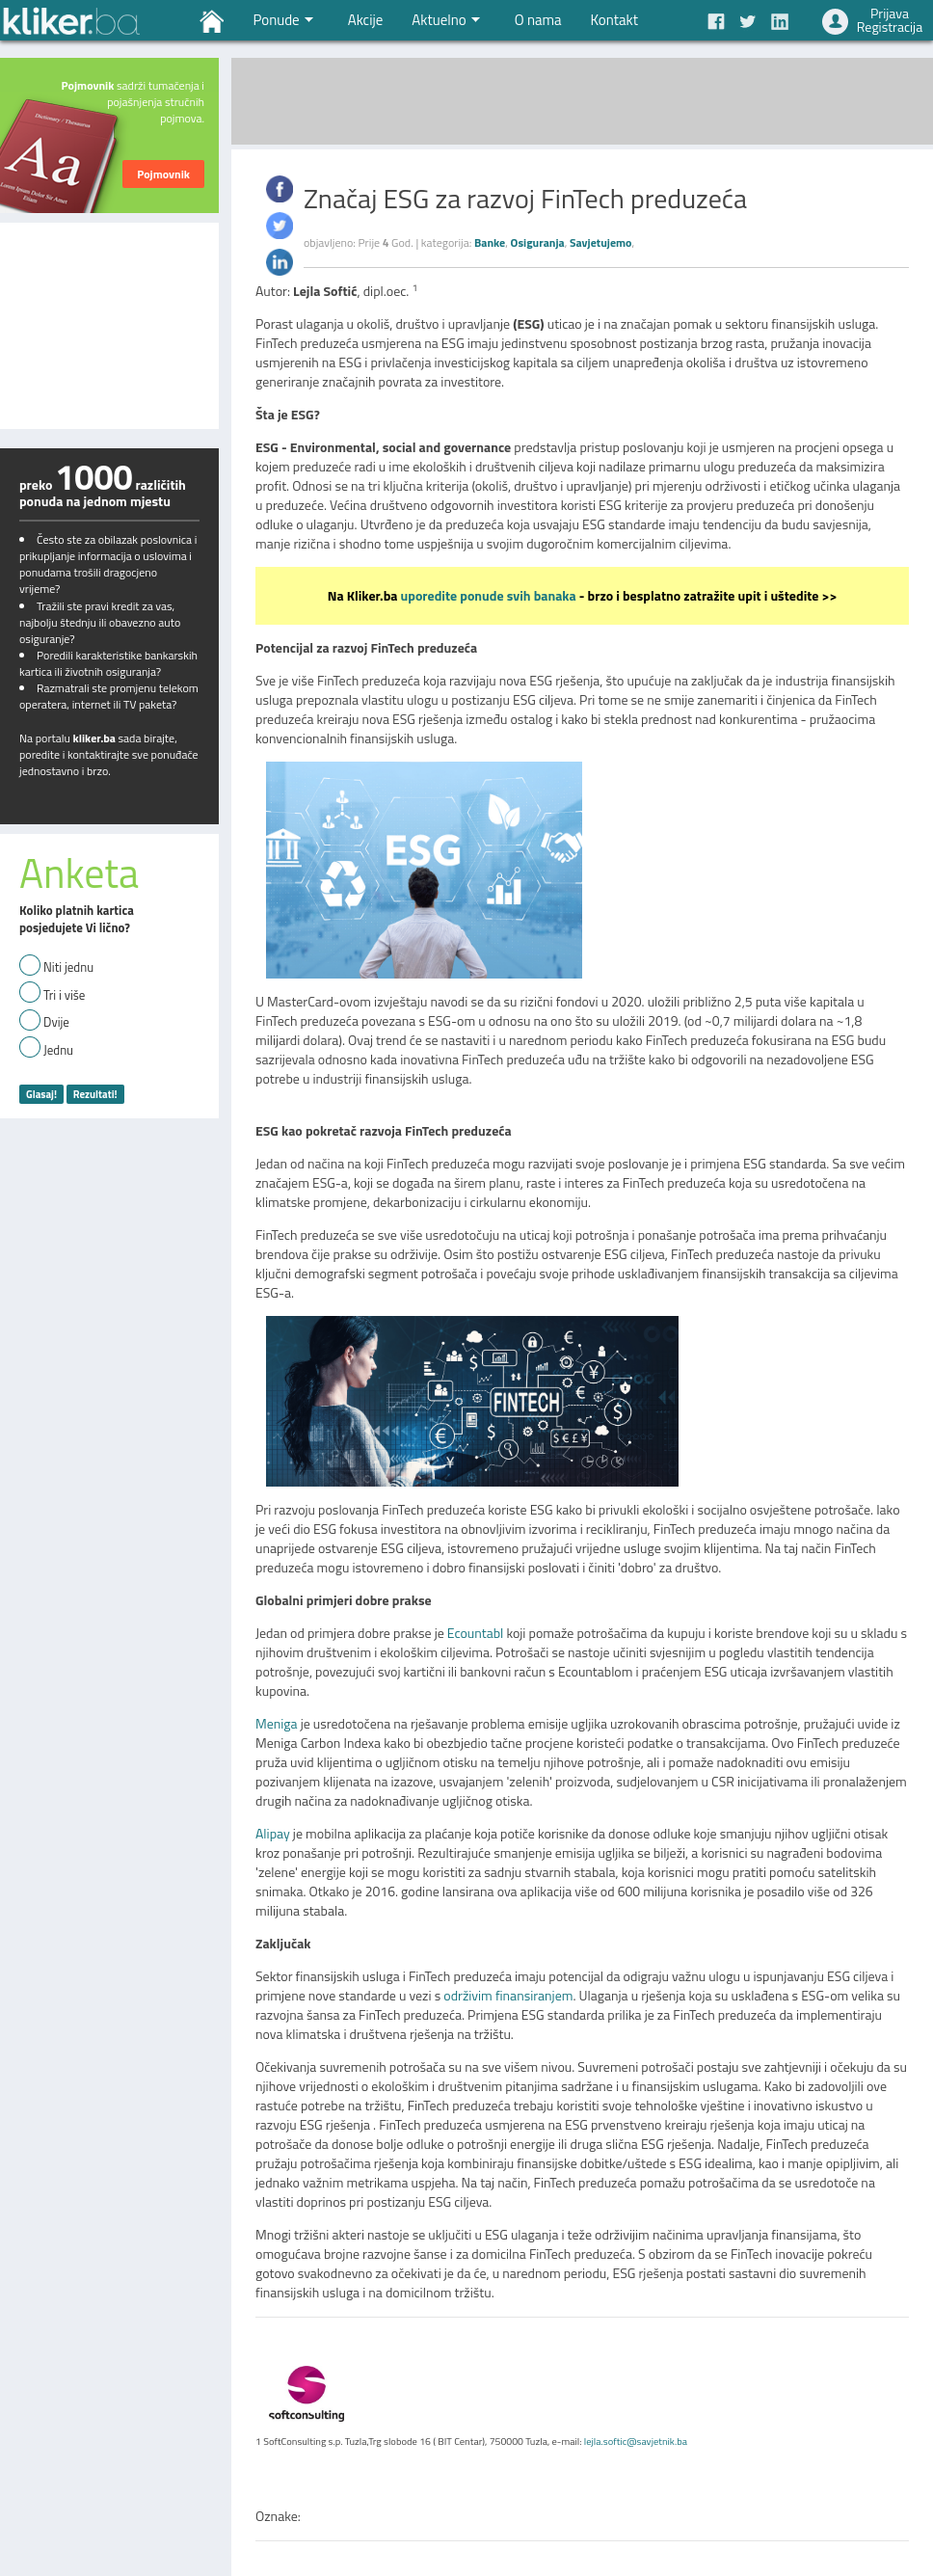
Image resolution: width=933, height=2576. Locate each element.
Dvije (56, 1022)
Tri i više (64, 995)
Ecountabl (475, 1633)
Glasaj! (41, 1094)
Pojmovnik (163, 174)
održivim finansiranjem (508, 1995)
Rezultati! (95, 1094)
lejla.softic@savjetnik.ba (635, 2441)
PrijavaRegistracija (889, 20)
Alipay (272, 1833)
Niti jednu (68, 967)
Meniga (276, 1723)
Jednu (58, 1050)
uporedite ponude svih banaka (488, 595)
